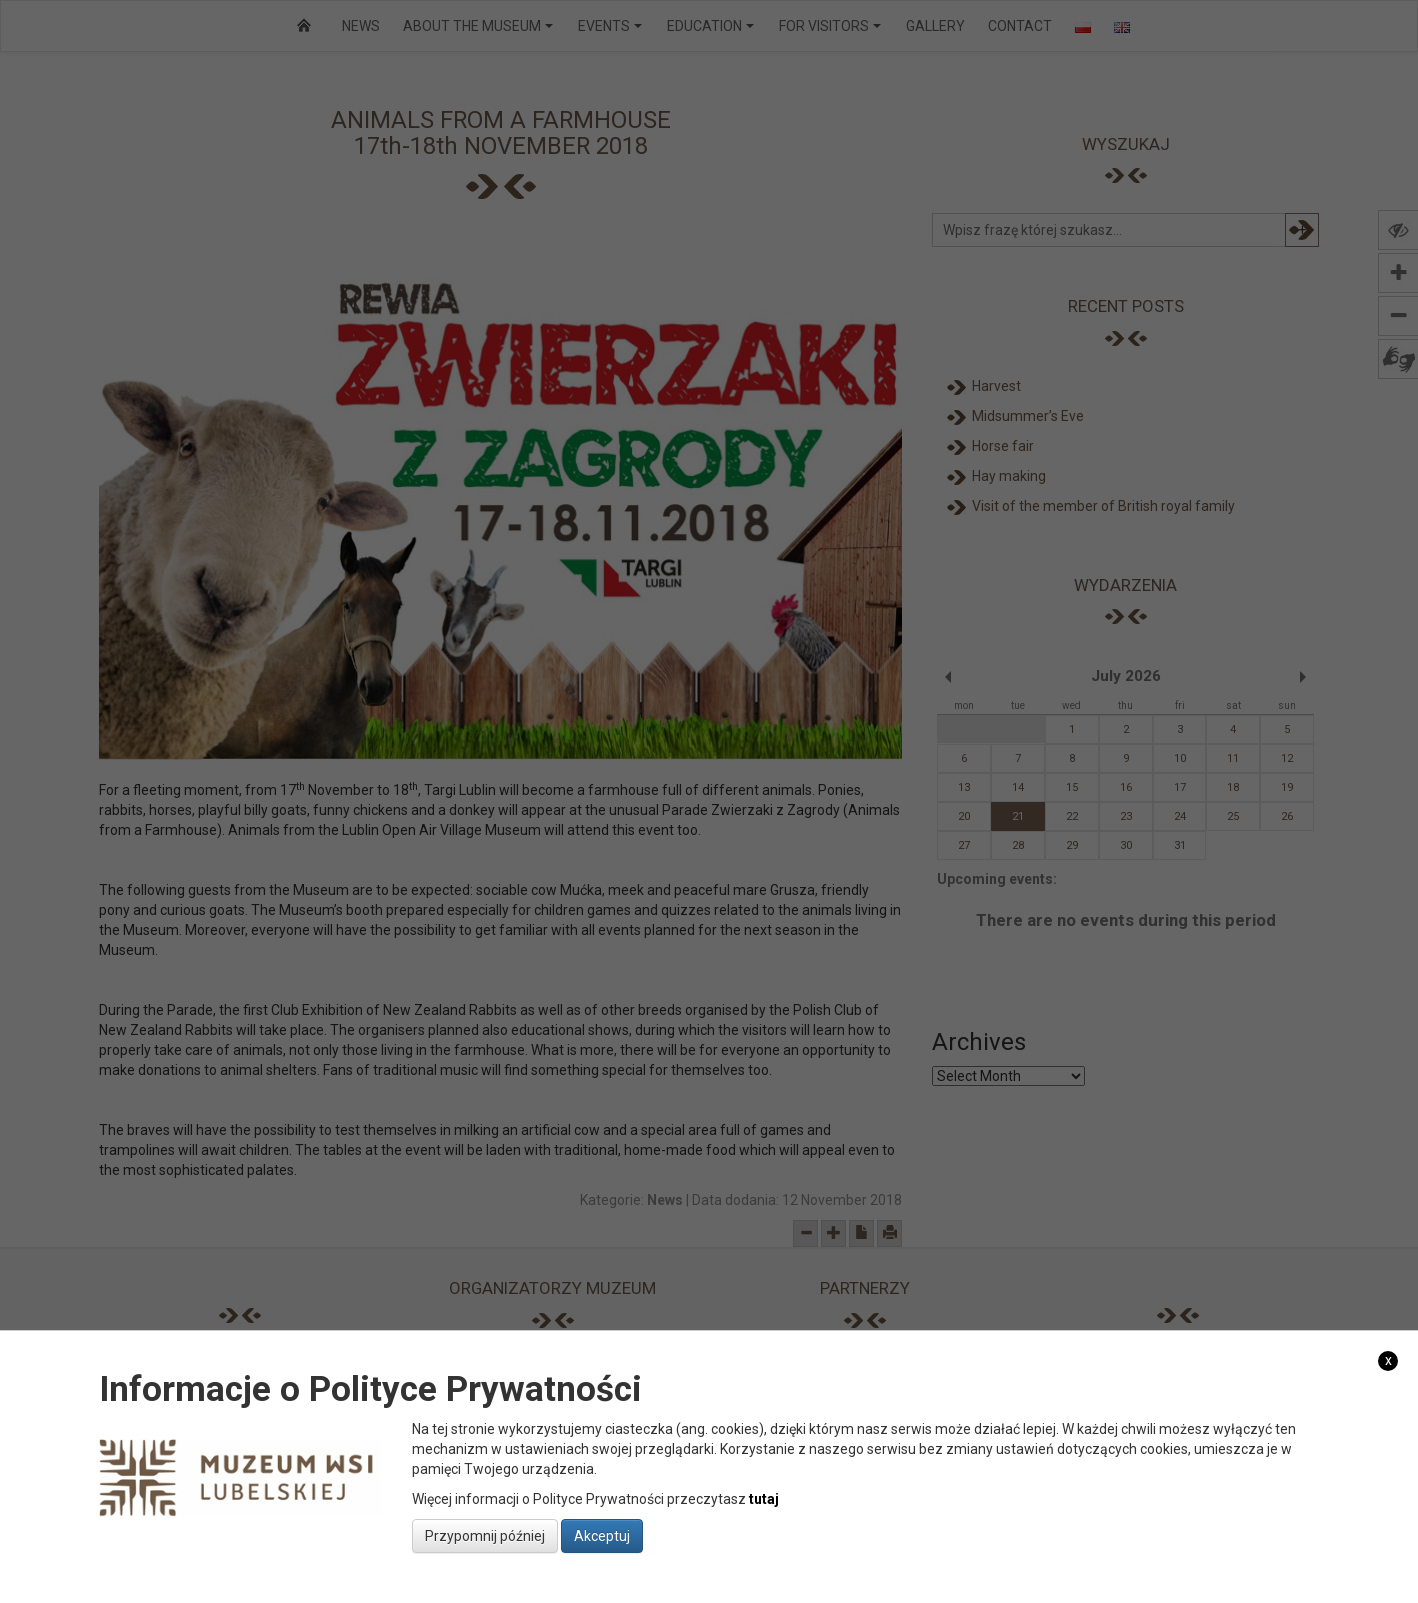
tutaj (764, 1499)
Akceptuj (602, 1536)
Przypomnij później (485, 1536)
